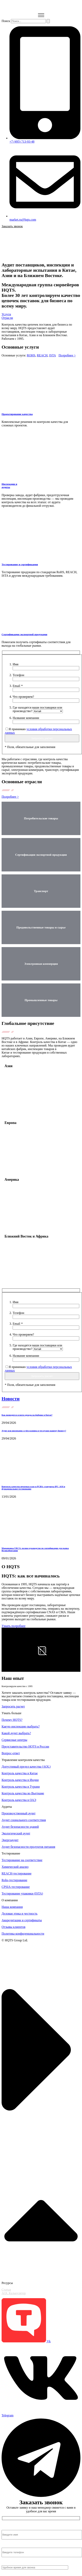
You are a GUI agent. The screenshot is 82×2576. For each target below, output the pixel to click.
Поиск (6, 21)
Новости (11, 1398)
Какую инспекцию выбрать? (21, 1726)
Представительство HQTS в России (25, 1746)
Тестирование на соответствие (22, 1860)
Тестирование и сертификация (20, 564)
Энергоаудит (10, 1840)
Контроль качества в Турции (21, 1786)
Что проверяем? (23, 696)
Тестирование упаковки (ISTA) (22, 1893)
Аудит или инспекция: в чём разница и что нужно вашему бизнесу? (34, 1430)
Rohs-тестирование (14, 1880)
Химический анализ (15, 1866)
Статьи (6, 2289)
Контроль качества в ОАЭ (19, 1800)
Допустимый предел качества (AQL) (26, 1766)
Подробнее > (67, 355)
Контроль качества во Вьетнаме (23, 1793)
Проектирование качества (17, 414)
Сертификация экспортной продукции (24, 634)
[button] (41, 2115)
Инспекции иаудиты (9, 486)
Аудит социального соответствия (24, 1820)
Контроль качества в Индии (20, 1780)
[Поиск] (48, 21)
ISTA (52, 355)
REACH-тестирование (16, 1873)
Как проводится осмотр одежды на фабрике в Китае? (27, 1415)
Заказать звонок (12, 226)
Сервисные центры (14, 1740)
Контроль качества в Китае (20, 1773)
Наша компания (12, 1907)
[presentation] (31, 243)
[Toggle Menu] (41, 15)
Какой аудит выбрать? (16, 1733)
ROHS (31, 355)
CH (45, 355)
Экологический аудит (16, 1833)
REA (40, 355)
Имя (15, 664)
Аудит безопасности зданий (20, 1826)
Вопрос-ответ (11, 1753)
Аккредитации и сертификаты (22, 1920)
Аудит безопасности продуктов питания (28, 1846)
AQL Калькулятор (14, 2293)
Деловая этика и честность (20, 1913)
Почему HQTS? (12, 1719)
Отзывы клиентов (13, 1927)
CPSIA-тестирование (16, 1886)
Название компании (26, 718)
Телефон (18, 675)
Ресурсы (7, 2283)
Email (18, 686)
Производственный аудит (19, 1813)
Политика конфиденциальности (23, 1933)
